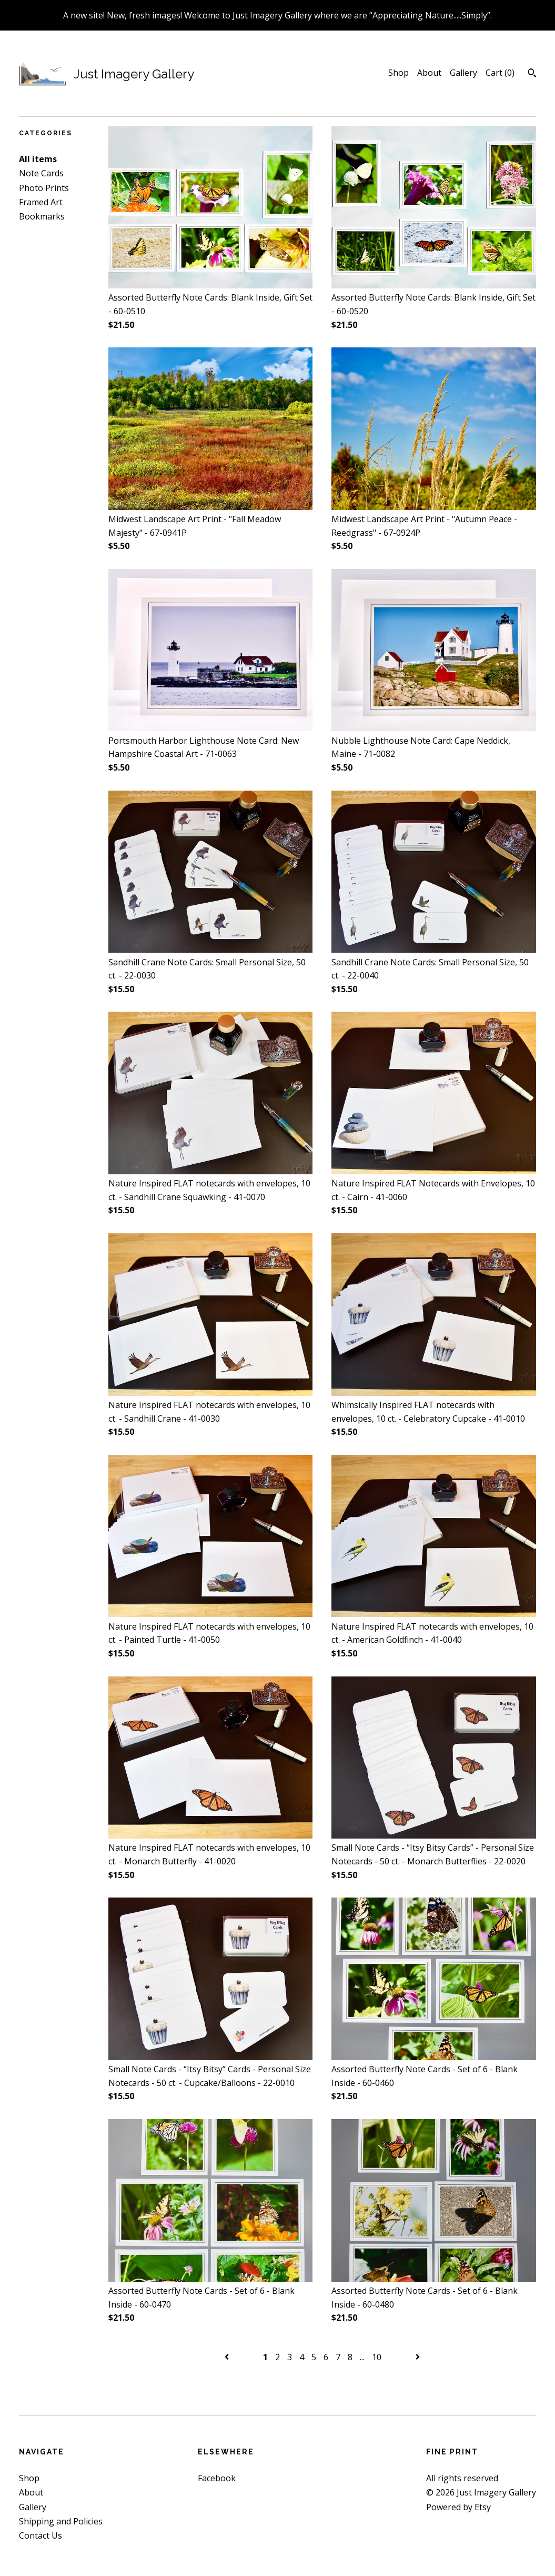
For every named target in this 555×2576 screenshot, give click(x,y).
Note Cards (41, 173)
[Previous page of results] (227, 2357)
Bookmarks (42, 216)
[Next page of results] (417, 2357)
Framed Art (41, 202)
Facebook (217, 2478)
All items (38, 159)
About (429, 72)
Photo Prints (44, 188)
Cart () (500, 72)
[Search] (532, 74)
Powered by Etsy (458, 2507)
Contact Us (40, 2535)
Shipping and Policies (61, 2521)
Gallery (463, 72)
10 (376, 2357)
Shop (398, 72)
